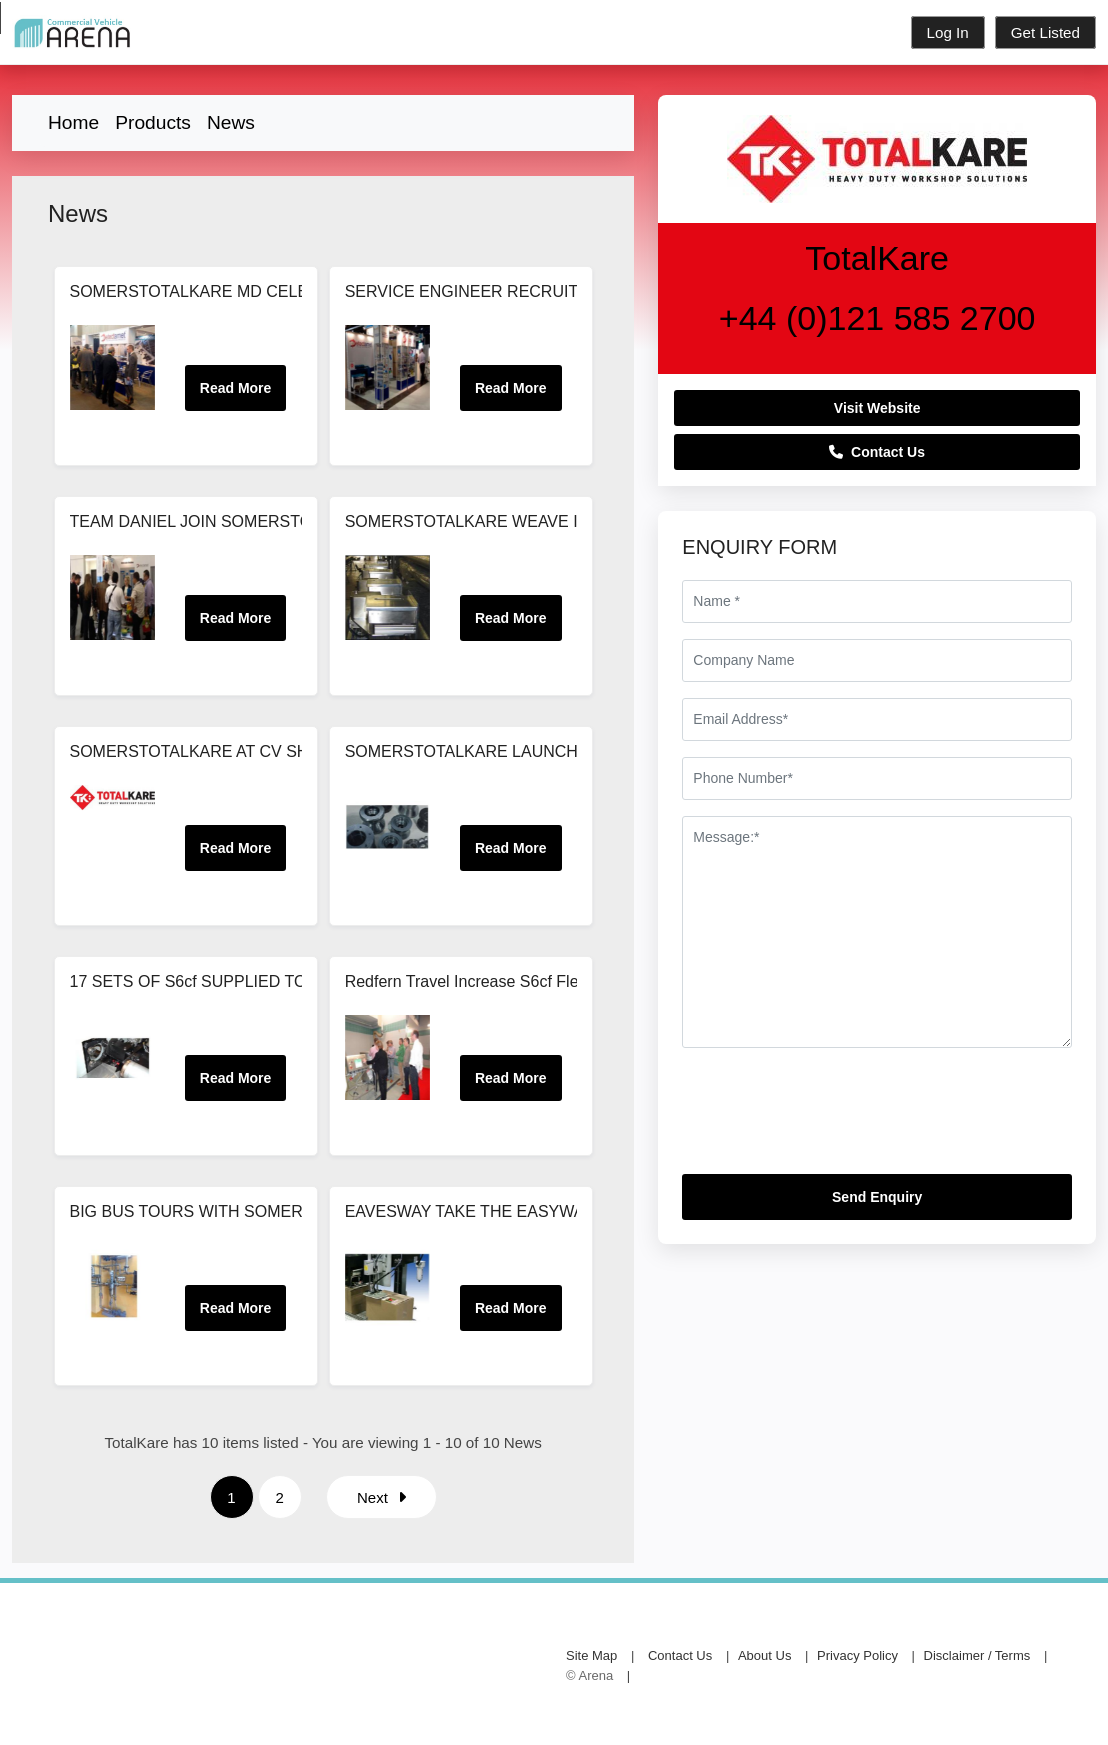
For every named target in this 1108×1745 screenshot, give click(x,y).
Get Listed (1045, 32)
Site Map (591, 1655)
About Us (764, 1655)
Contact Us (877, 452)
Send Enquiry (877, 1197)
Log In (948, 32)
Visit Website (877, 408)
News (231, 122)
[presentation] (834, 1119)
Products (153, 122)
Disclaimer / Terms (977, 1655)
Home (73, 122)
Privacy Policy (857, 1655)
